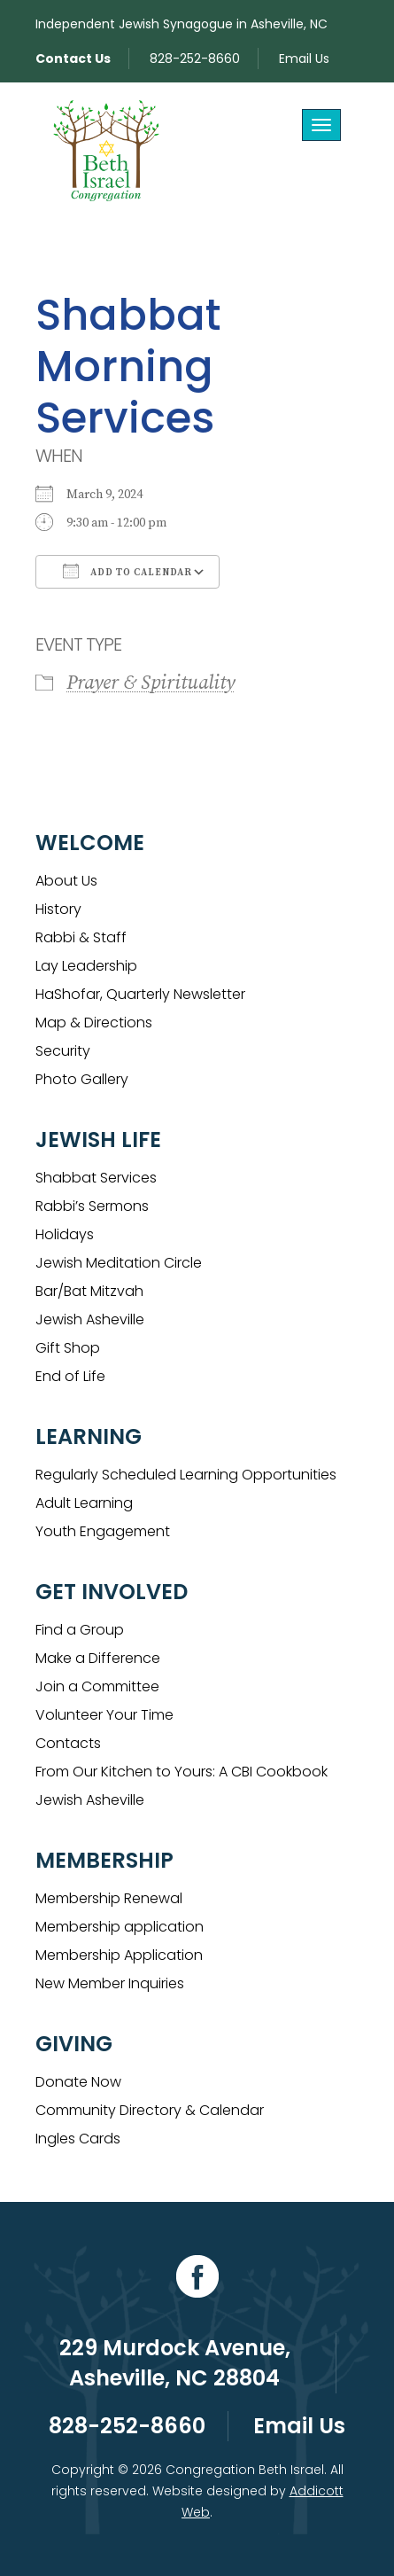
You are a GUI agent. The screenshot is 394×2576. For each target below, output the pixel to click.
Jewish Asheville (89, 1319)
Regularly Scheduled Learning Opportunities (185, 1474)
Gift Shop (67, 1348)
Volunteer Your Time (104, 1715)
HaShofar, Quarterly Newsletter (140, 994)
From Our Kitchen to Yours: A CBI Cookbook (181, 1771)
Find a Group (79, 1630)
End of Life (70, 1376)
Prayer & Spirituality (150, 683)
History (58, 909)
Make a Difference (97, 1658)
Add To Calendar (127, 571)
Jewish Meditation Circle (118, 1263)
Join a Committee (97, 1686)
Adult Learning (84, 1503)
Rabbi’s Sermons (92, 1206)
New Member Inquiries (109, 1983)
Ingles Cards (77, 2138)
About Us (66, 880)
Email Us (304, 58)
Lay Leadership (86, 966)
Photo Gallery (81, 1079)
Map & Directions (93, 1022)
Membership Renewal (108, 1898)
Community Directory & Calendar (149, 2110)
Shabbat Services (96, 1177)
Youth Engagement (102, 1531)
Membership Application (119, 1955)
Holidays (64, 1234)
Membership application (119, 1926)
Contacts (68, 1743)
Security (62, 1051)
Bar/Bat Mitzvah (89, 1291)
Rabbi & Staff (81, 937)
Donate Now (78, 2082)
